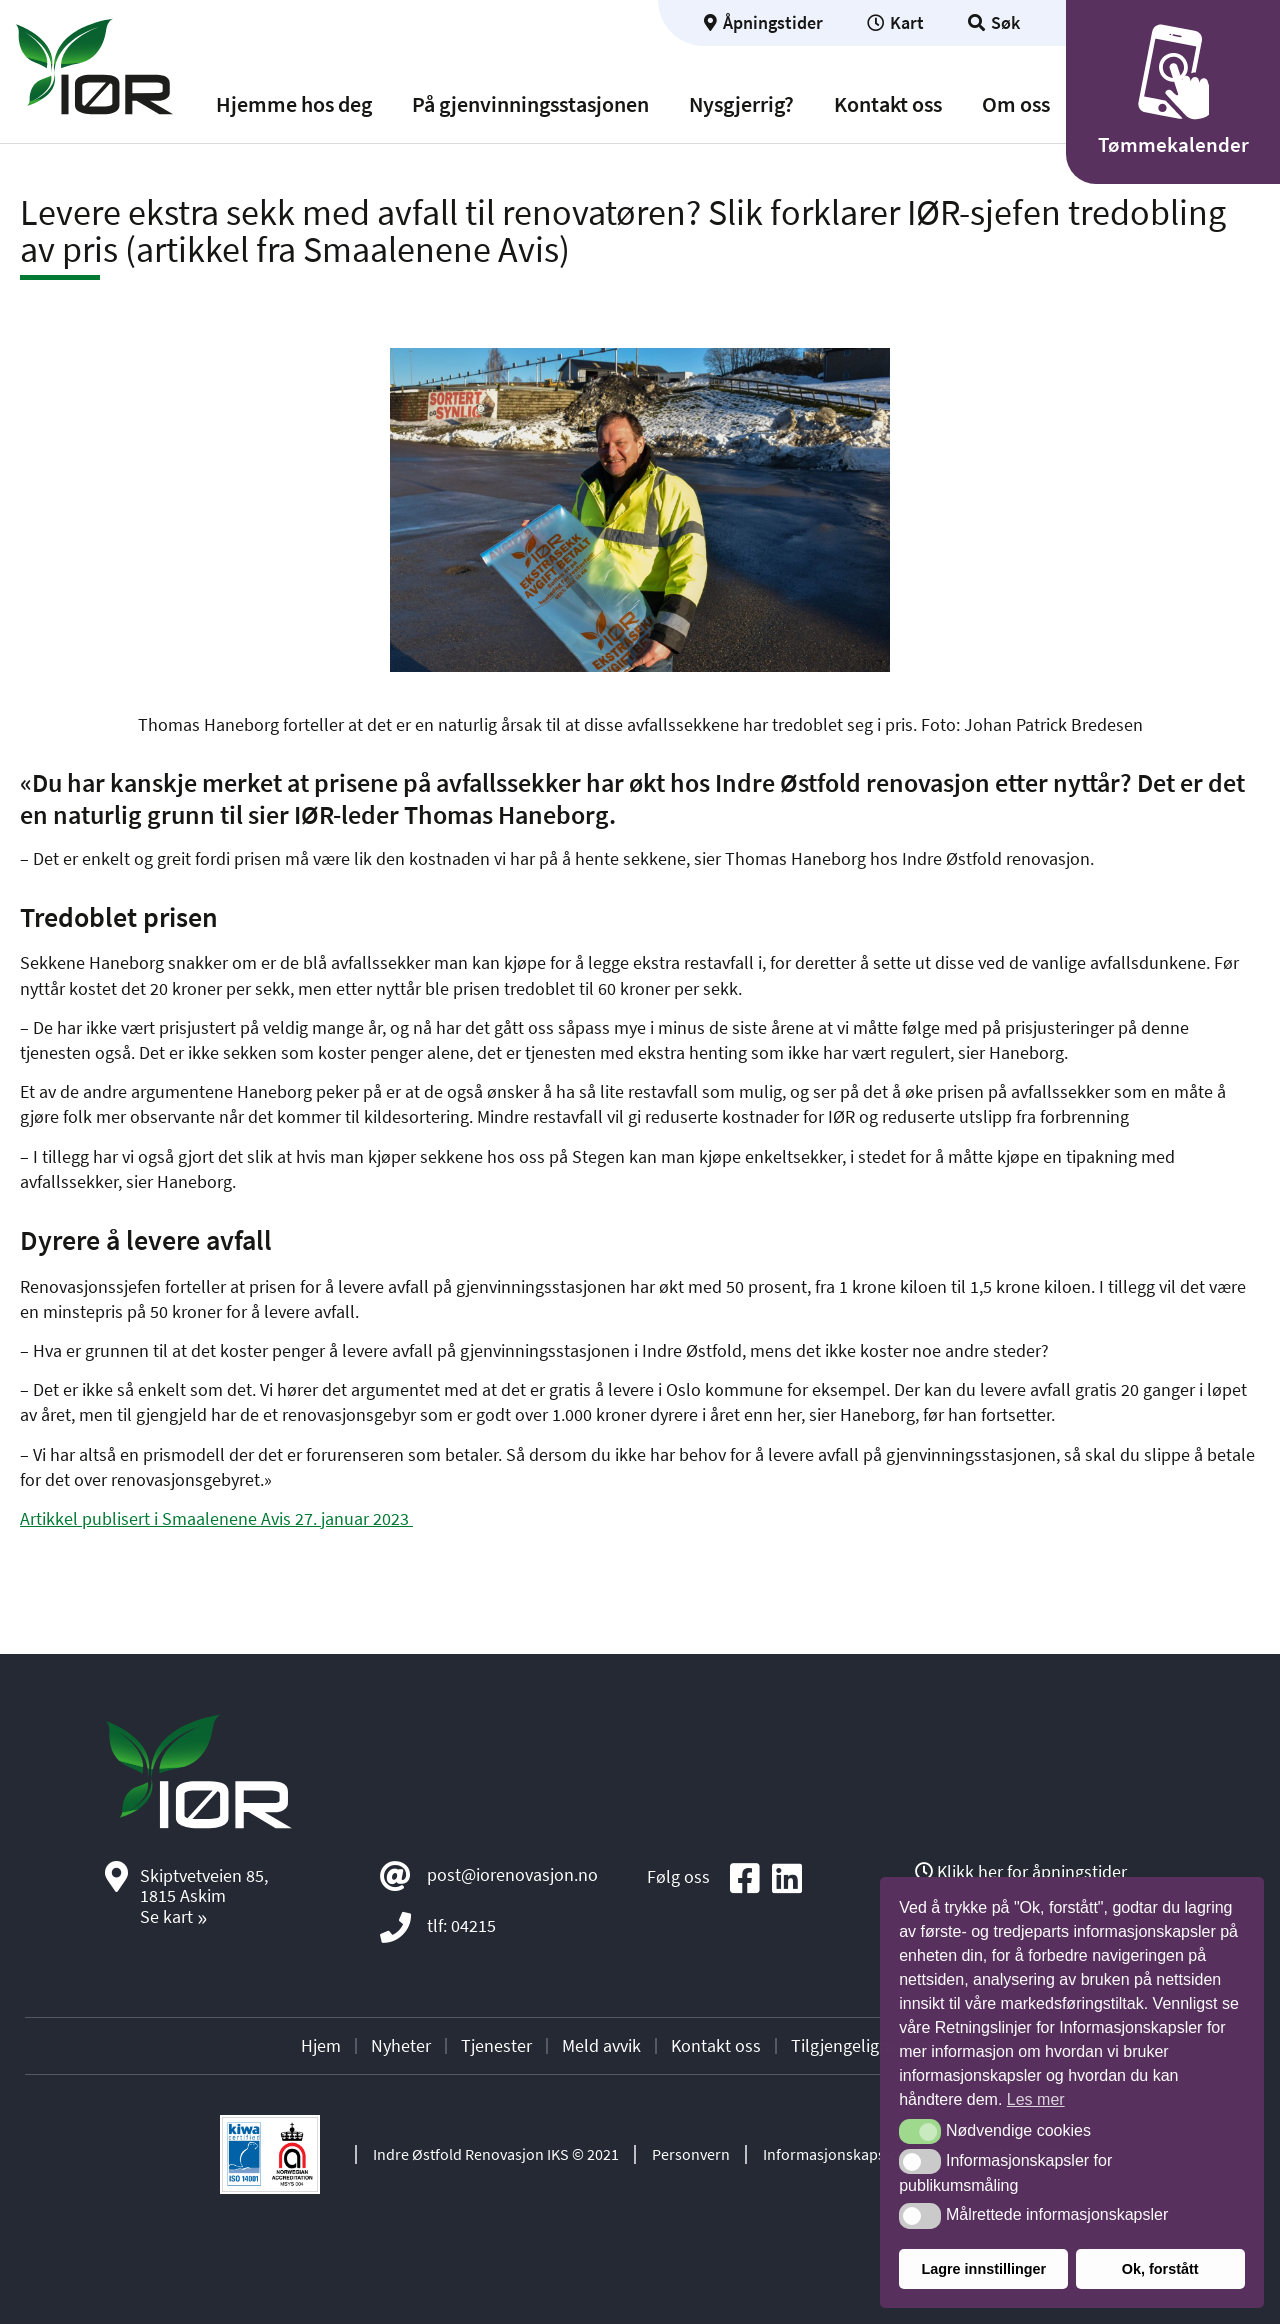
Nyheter (401, 2045)
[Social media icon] (745, 1879)
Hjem (321, 2045)
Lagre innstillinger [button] (983, 2269)
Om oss (1016, 104)
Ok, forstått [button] (1160, 2269)
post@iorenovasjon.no (512, 1874)
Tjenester (496, 2045)
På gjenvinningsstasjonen (530, 104)
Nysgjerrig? (741, 104)
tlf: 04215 (461, 1925)
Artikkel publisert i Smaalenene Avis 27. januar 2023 (216, 1518)
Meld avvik (601, 2045)
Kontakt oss (888, 104)
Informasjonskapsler (833, 2154)
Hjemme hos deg (294, 104)
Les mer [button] (1036, 2099)
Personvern (691, 2154)
